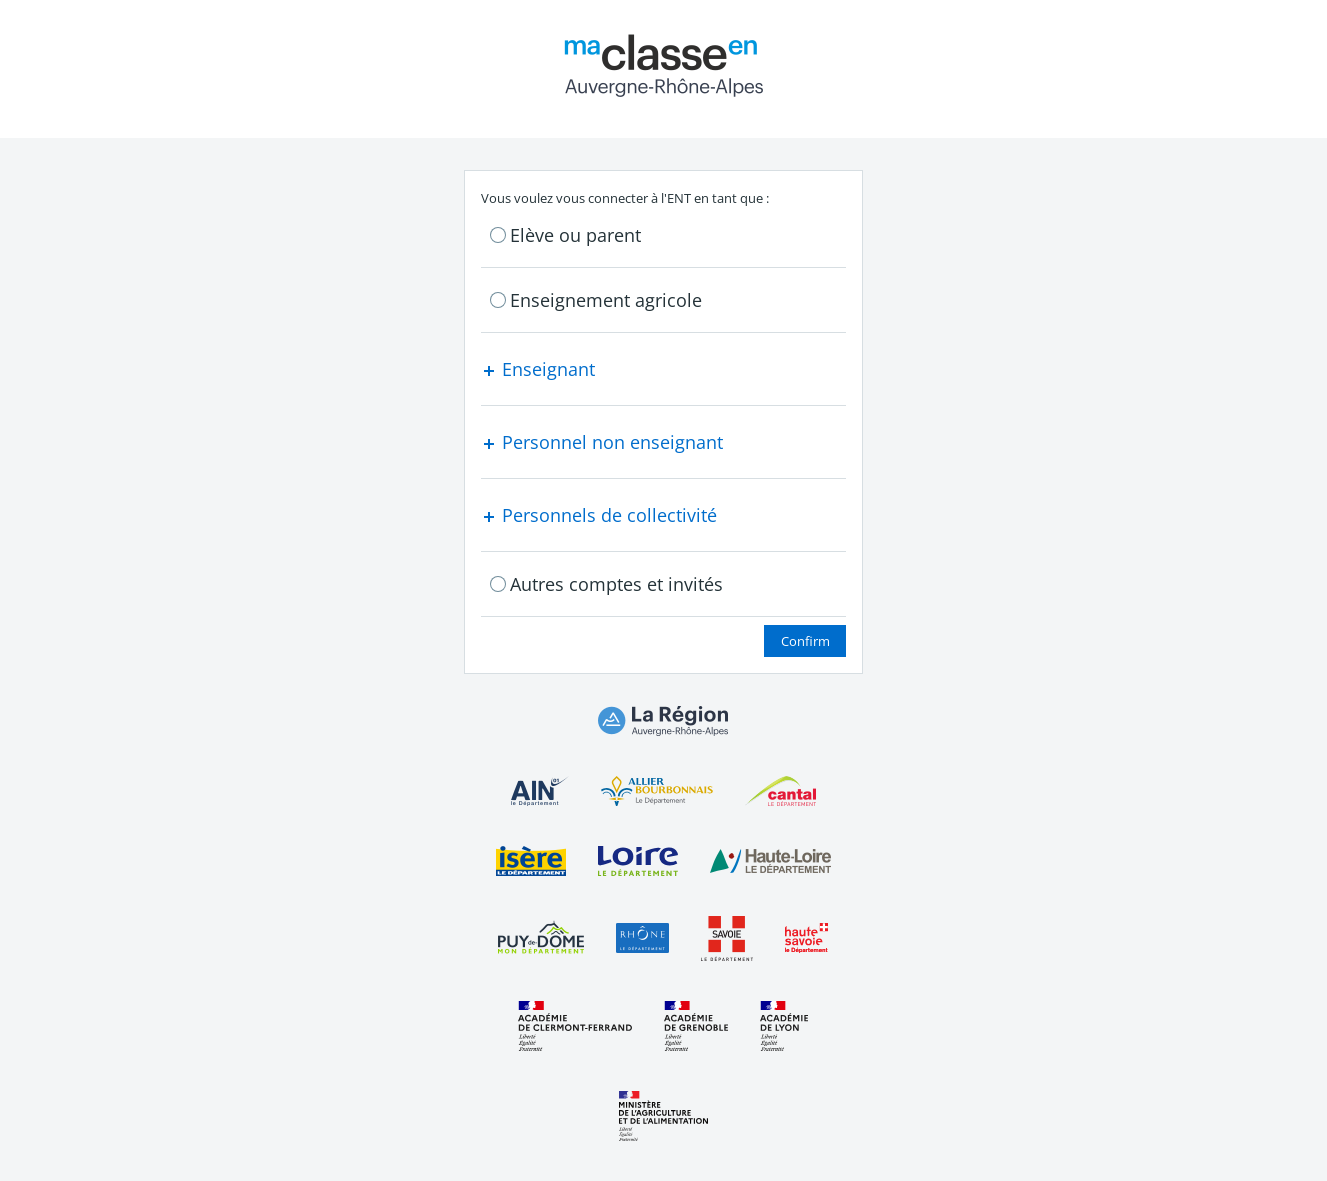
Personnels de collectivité (599, 515)
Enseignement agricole (606, 300)
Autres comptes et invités (616, 584)
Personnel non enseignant (602, 442)
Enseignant (538, 369)
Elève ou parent (575, 235)
